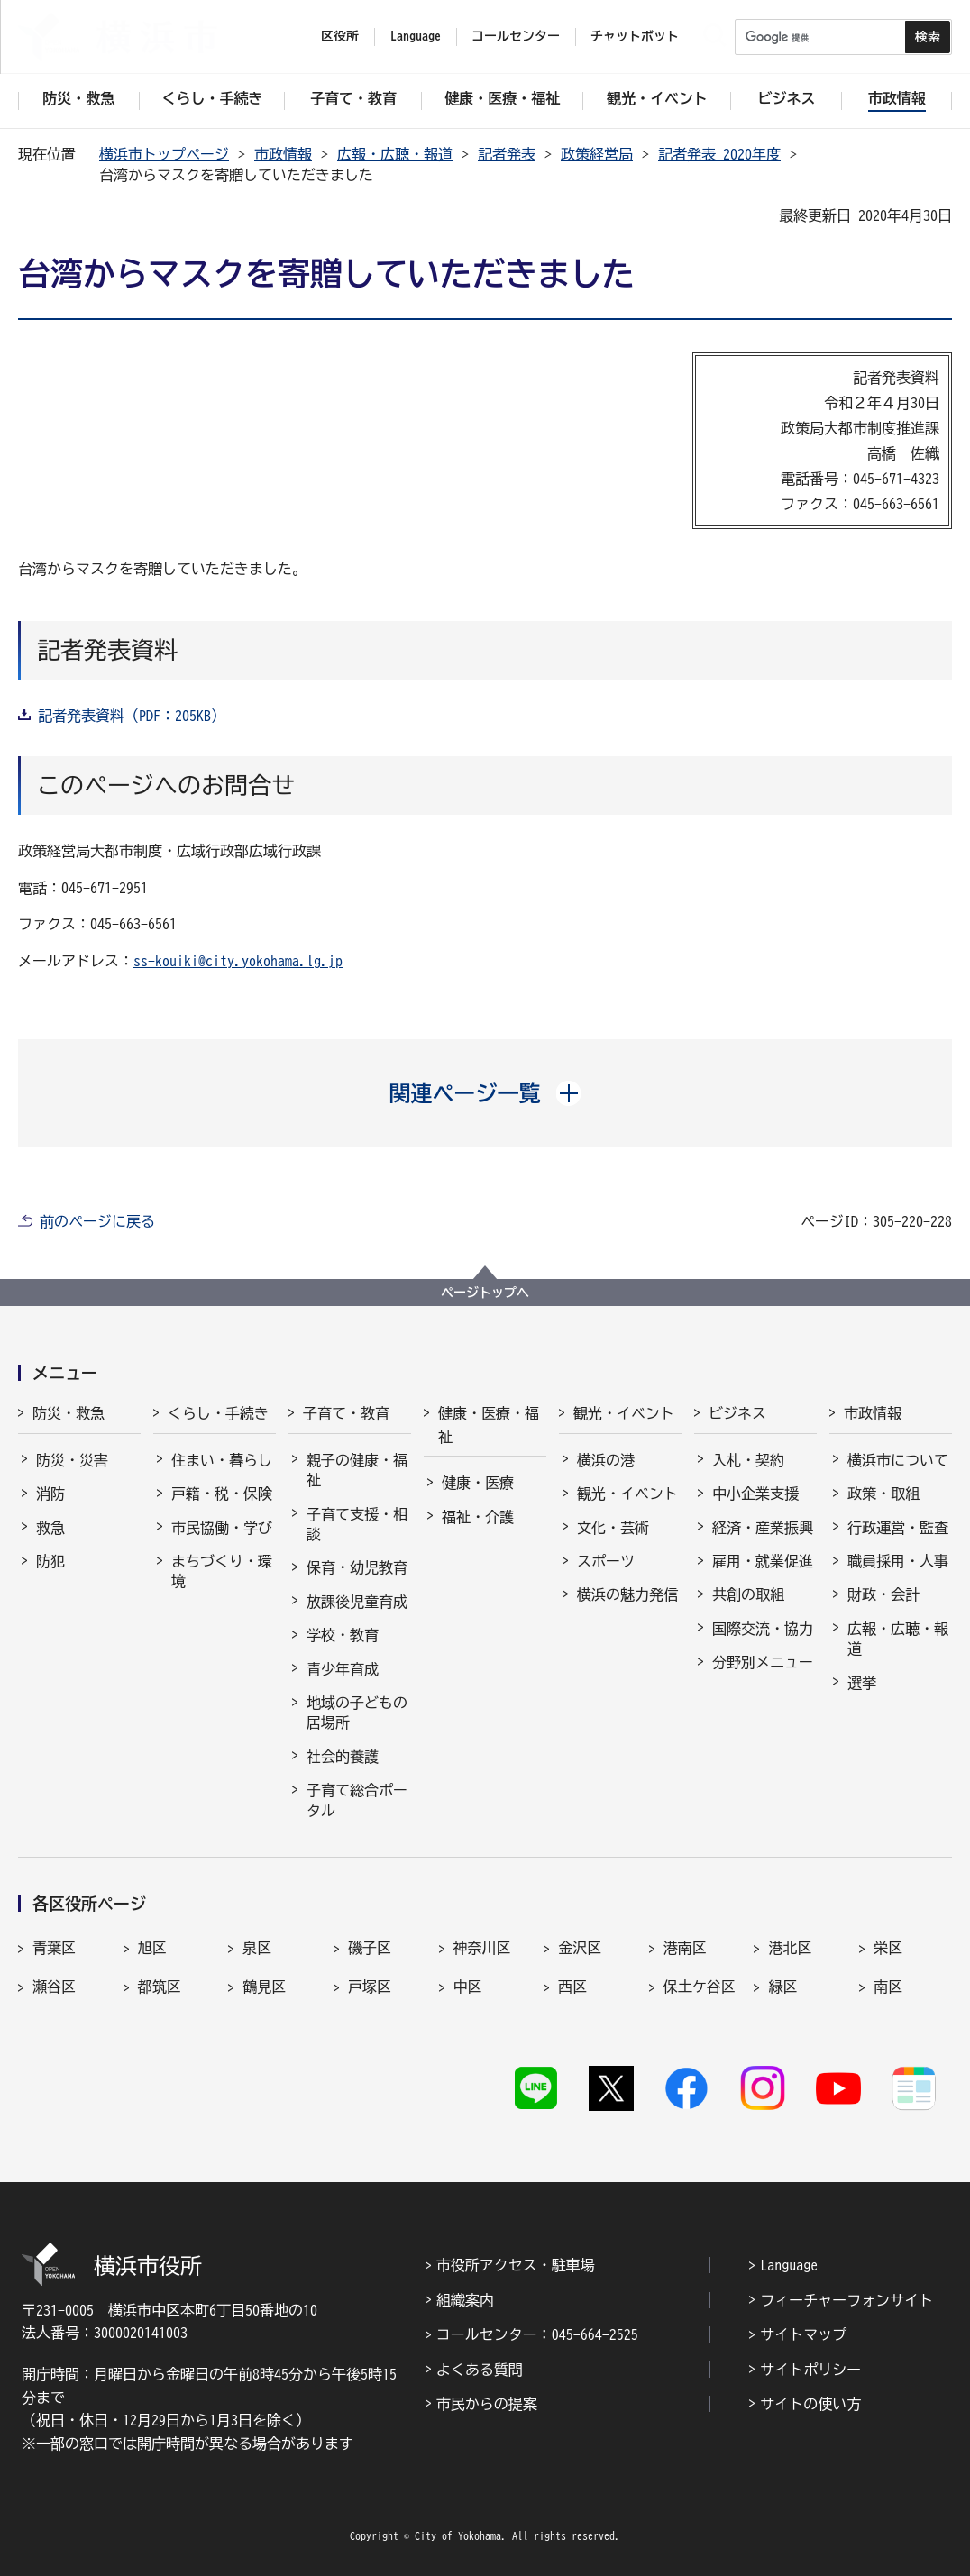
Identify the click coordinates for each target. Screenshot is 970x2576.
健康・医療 (478, 1482)
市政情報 (283, 154)
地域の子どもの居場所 (357, 1712)
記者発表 (506, 154)
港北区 (789, 1948)
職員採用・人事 (897, 1561)
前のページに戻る (97, 1221)
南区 (888, 1986)
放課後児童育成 (357, 1601)
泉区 (256, 1948)
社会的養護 (343, 1756)
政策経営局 (597, 154)
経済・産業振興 (762, 1528)
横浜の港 (606, 1460)
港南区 (685, 1948)
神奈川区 (482, 1948)
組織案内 (465, 2300)
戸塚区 (369, 1986)
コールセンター (515, 36)
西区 (572, 1986)
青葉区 (54, 1948)
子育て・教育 (346, 1413)
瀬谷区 (54, 1986)
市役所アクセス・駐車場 (515, 2265)
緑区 (782, 1986)
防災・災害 (72, 1460)
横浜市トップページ (164, 154)
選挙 (861, 1683)
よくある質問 (479, 2369)
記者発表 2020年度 (719, 154)
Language (789, 2265)
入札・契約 (748, 1460)
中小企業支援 (755, 1493)
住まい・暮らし (221, 1460)
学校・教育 (343, 1635)
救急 (50, 1528)
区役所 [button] (340, 36)
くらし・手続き (218, 1413)
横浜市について (897, 1460)
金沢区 (579, 1948)
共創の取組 (748, 1594)
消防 (50, 1493)
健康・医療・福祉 (488, 1425)
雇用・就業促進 (762, 1561)
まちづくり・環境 (221, 1571)
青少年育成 (343, 1669)
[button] (485, 1093)
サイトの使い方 (810, 2404)
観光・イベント (623, 1413)
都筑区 (159, 1986)
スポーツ (606, 1561)
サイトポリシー (810, 2369)
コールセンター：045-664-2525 (537, 2334)
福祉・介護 (478, 1517)
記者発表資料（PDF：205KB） (131, 715)
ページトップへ (485, 1292)
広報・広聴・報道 (395, 154)
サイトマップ (803, 2334)
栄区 (888, 1948)
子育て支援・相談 (357, 1524)
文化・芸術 (613, 1528)
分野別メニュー (762, 1662)
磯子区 (369, 1948)
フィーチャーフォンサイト (846, 2300)
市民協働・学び (221, 1528)
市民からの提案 (486, 2404)
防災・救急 (68, 1413)
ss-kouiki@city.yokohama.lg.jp (238, 961)
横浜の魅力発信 (627, 1594)
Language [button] (415, 36)
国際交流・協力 (762, 1628)
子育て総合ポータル (357, 1800)
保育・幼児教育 (357, 1567)
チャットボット (634, 36)
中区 (467, 1986)
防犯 (50, 1561)
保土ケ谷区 (699, 1986)
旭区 (152, 1948)
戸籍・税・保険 (221, 1493)
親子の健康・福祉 (357, 1470)
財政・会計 (883, 1594)
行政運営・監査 (897, 1528)
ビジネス (737, 1413)
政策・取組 (883, 1493)
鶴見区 (264, 1986)
